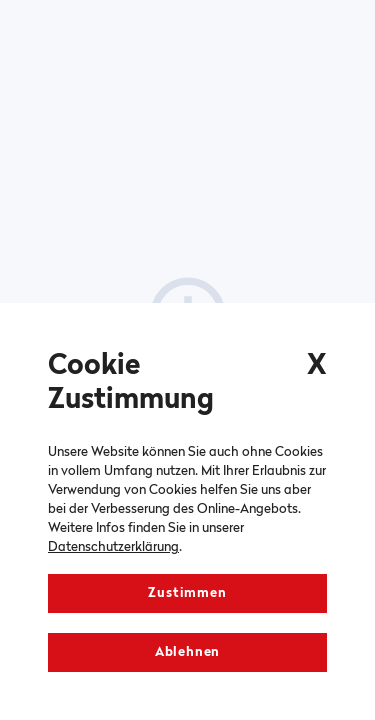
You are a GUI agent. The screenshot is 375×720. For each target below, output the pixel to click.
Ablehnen (187, 652)
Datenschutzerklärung (113, 547)
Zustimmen (187, 593)
